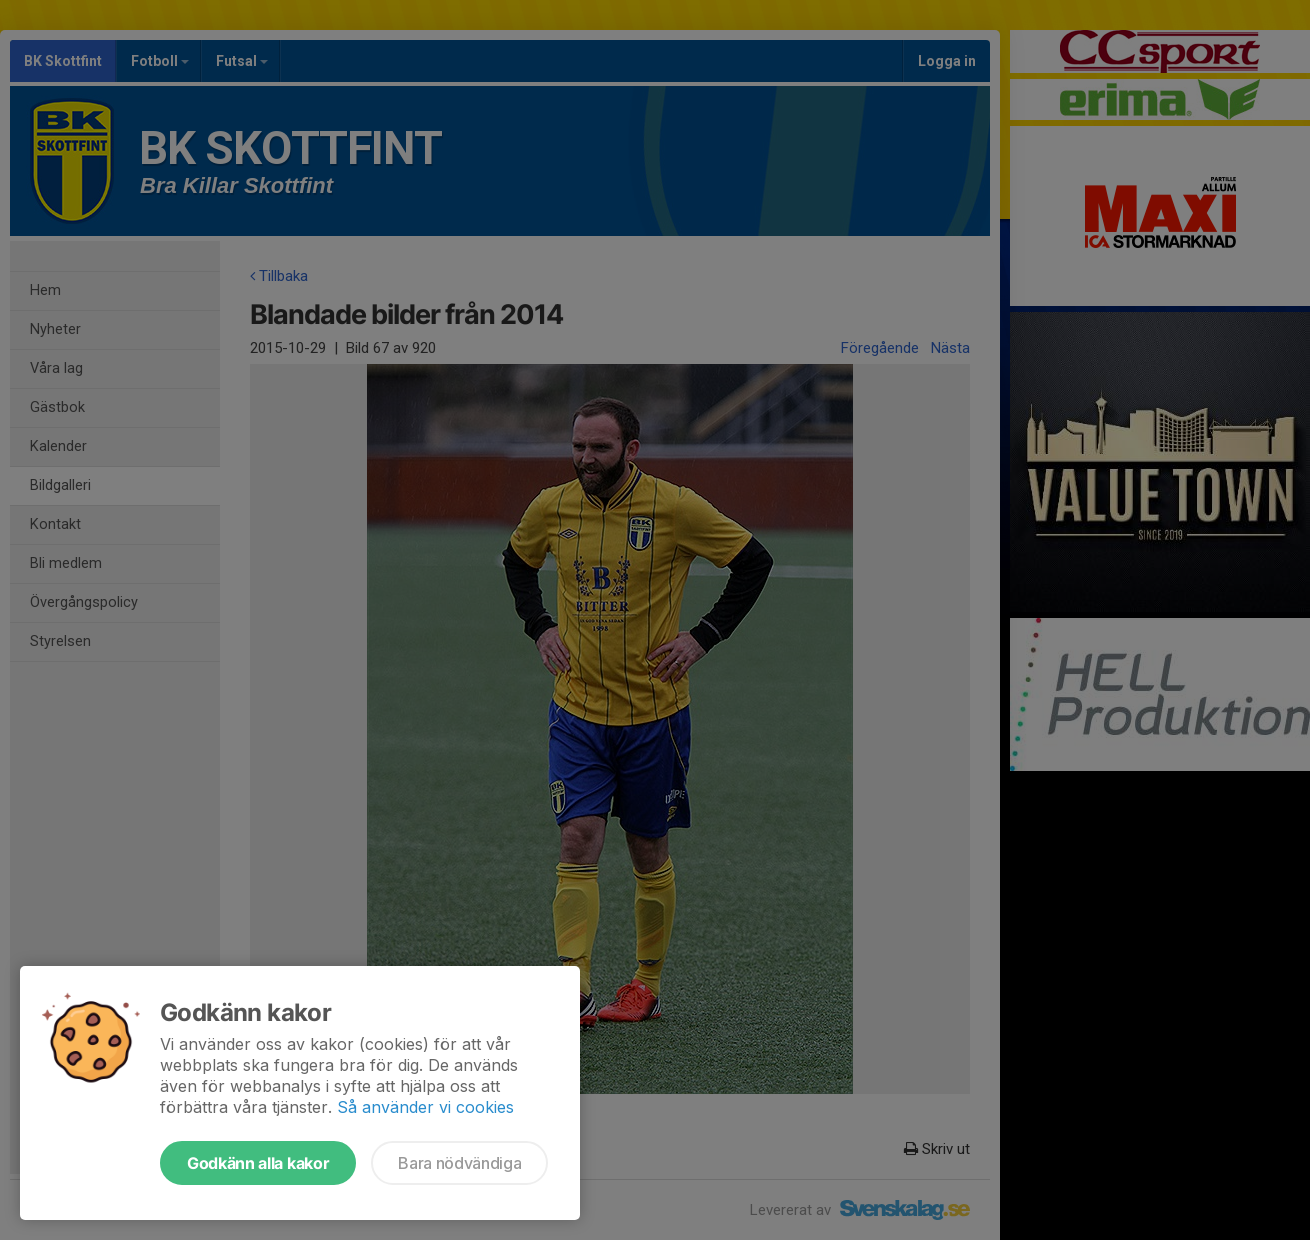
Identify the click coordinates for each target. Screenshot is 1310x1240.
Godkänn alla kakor (258, 1163)
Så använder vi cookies (425, 1107)
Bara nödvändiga (459, 1163)
